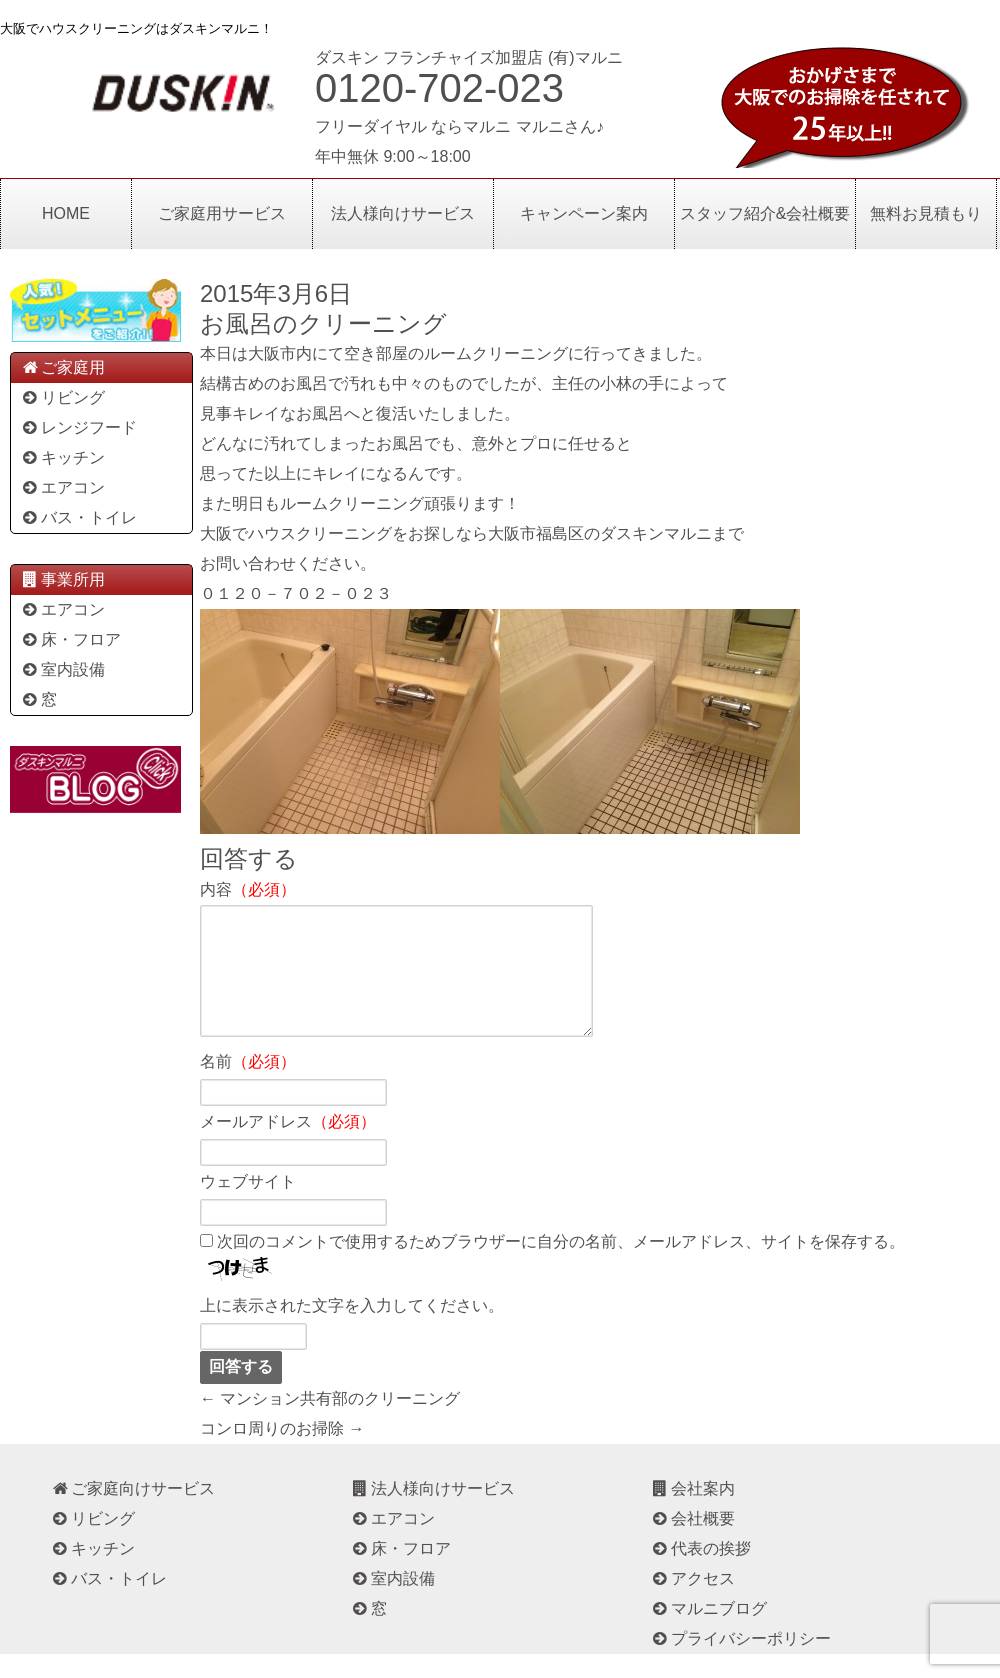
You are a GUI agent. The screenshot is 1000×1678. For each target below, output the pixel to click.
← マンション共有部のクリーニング (330, 1422)
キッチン (62, 457)
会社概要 (692, 1542)
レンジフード (78, 427)
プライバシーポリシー (740, 1662)
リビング (62, 397)
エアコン (62, 487)
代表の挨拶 (700, 1572)
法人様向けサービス (403, 213)
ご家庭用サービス (222, 213)
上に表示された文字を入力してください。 (352, 1329)
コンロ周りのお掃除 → (282, 1452)
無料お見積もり (926, 213)
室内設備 (62, 669)
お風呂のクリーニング (323, 323)
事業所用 (62, 579)
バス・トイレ (78, 517)
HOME (66, 213)
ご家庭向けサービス (132, 1512)
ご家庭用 (62, 367)
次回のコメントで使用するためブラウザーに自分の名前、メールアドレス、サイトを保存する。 (561, 1265)
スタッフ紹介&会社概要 (765, 213)
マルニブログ (708, 1632)
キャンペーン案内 (584, 213)
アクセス (692, 1602)
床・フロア (70, 639)
